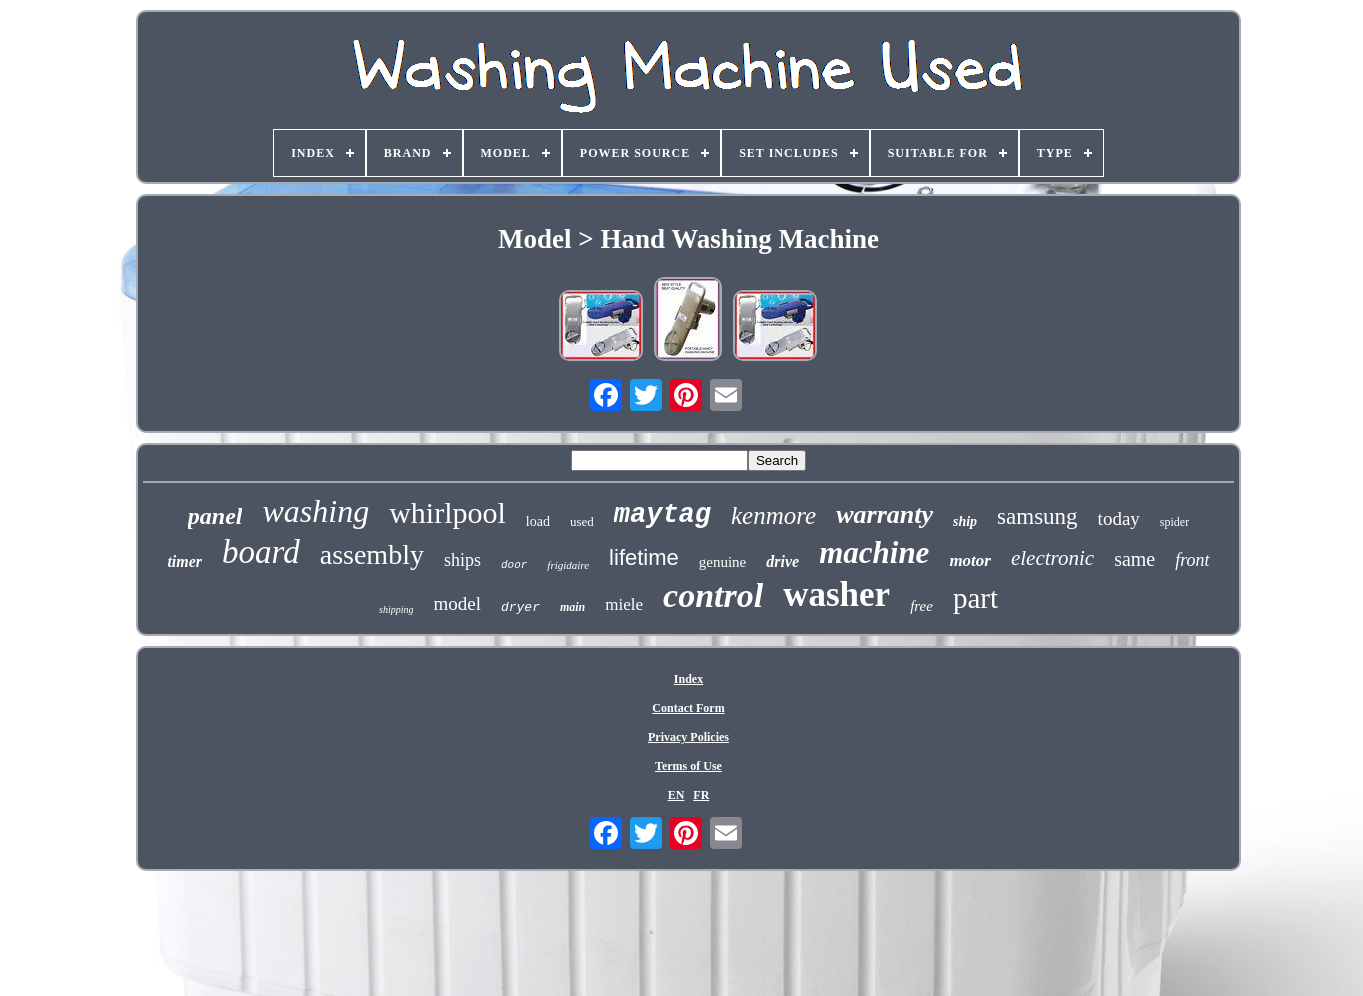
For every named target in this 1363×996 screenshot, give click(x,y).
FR (701, 795)
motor (970, 560)
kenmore (773, 515)
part (975, 598)
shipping (396, 609)
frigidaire (568, 565)
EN (676, 795)
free (921, 606)
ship (965, 521)
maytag (662, 515)
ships (462, 560)
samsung (1037, 516)
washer (836, 594)
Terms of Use (688, 766)
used (582, 521)
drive (782, 561)
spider (1174, 522)
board (261, 552)
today (1119, 518)
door (514, 565)
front (1192, 560)
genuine (722, 562)
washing (315, 511)
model (457, 603)
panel (215, 516)
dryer (520, 607)
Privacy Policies (688, 737)
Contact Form (688, 708)
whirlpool (447, 512)
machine (874, 552)
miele (624, 604)
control (713, 595)
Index (688, 679)
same (1134, 559)
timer (184, 561)
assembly (372, 554)
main (572, 607)
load (538, 521)
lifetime (644, 557)
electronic (1052, 558)
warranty (884, 514)
